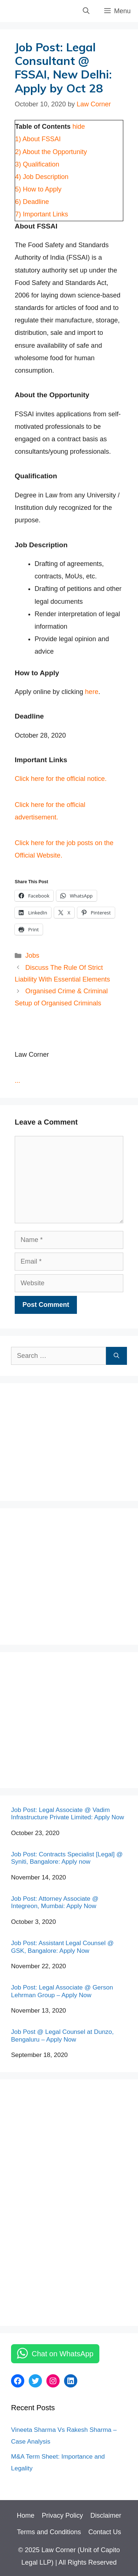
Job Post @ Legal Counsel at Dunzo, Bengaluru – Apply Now (62, 2035)
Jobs (32, 955)
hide (78, 126)
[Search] (116, 1356)
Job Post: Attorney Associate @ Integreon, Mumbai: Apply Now (54, 1902)
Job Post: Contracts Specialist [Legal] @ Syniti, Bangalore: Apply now (67, 1858)
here (91, 691)
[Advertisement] (66, 1440)
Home (25, 2515)
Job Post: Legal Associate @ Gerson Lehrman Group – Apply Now (62, 1991)
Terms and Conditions (49, 2532)
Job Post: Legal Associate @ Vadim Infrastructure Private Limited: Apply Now (67, 1813)
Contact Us (104, 2532)
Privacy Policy (62, 2515)
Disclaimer (106, 2515)
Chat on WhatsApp (62, 2354)
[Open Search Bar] (86, 11)
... (17, 1080)
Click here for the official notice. (61, 778)
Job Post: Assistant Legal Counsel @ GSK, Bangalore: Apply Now (62, 1947)
